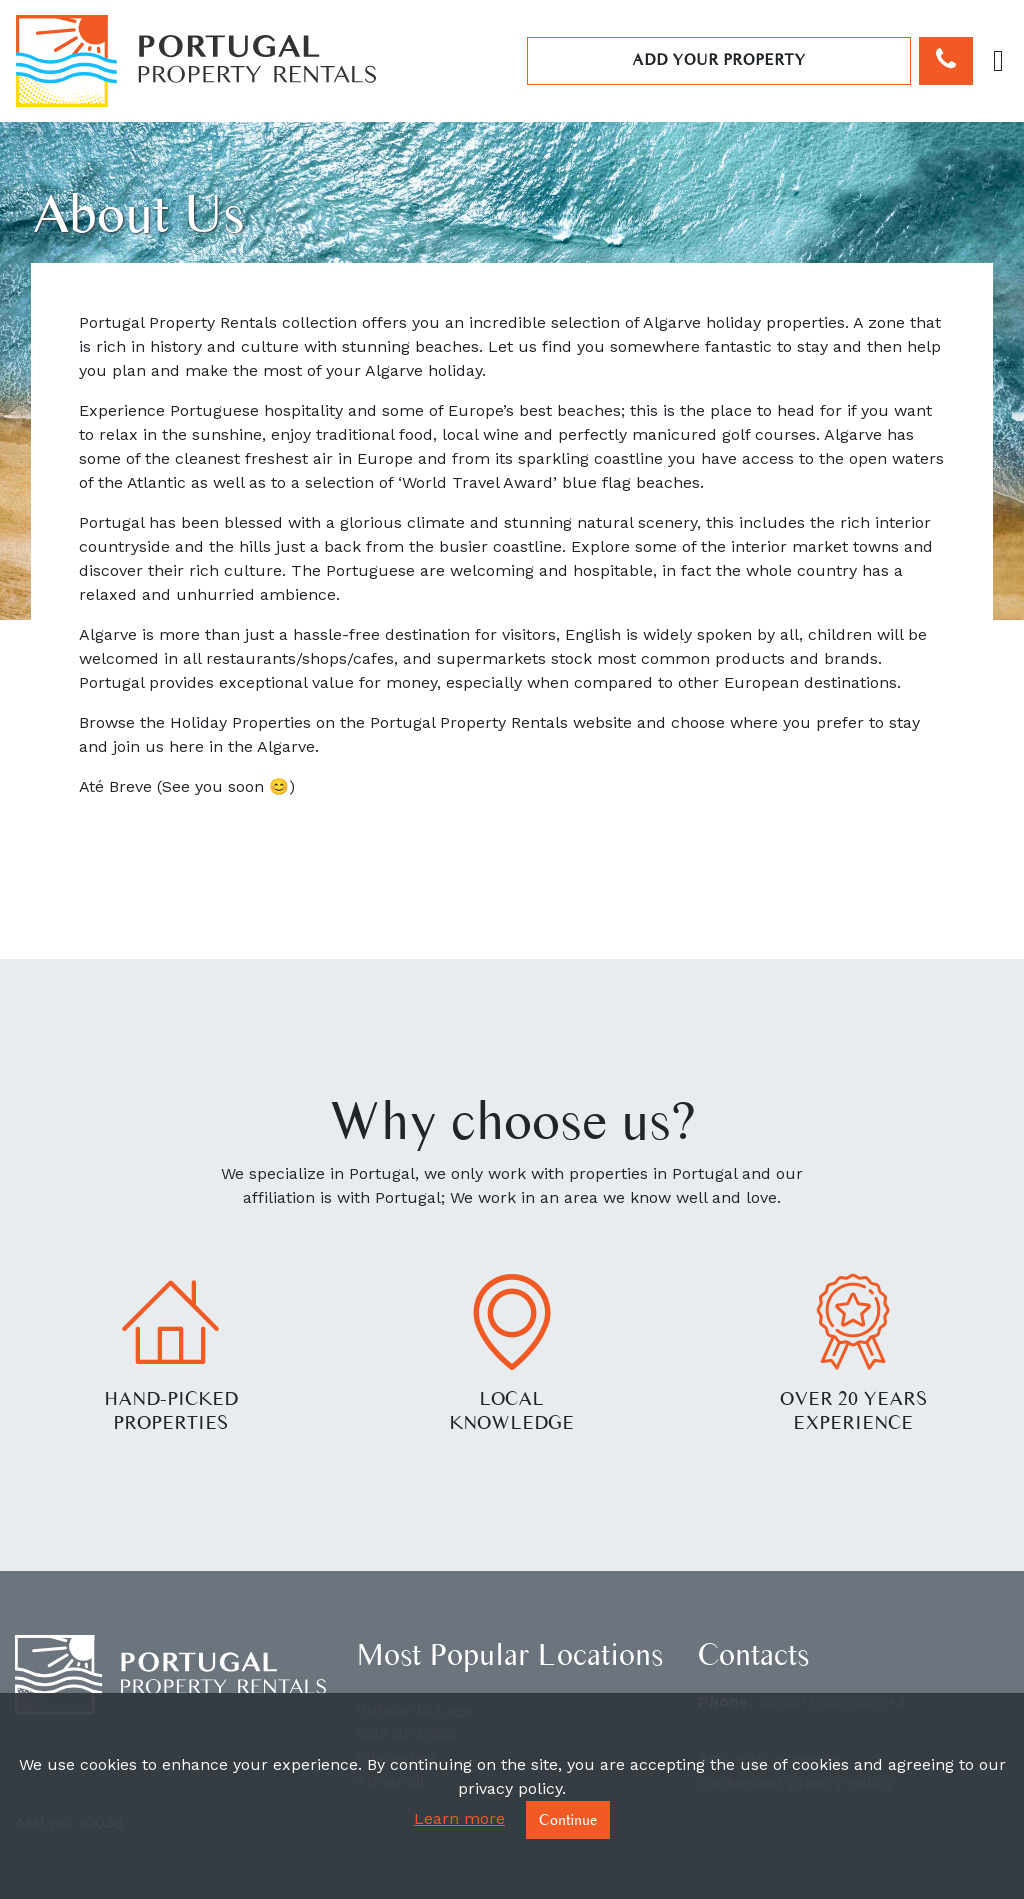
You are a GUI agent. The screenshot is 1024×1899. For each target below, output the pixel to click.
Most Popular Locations (509, 1654)
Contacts (753, 1654)
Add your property (719, 59)
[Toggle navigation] (998, 61)
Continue (568, 1819)
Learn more (459, 1818)
